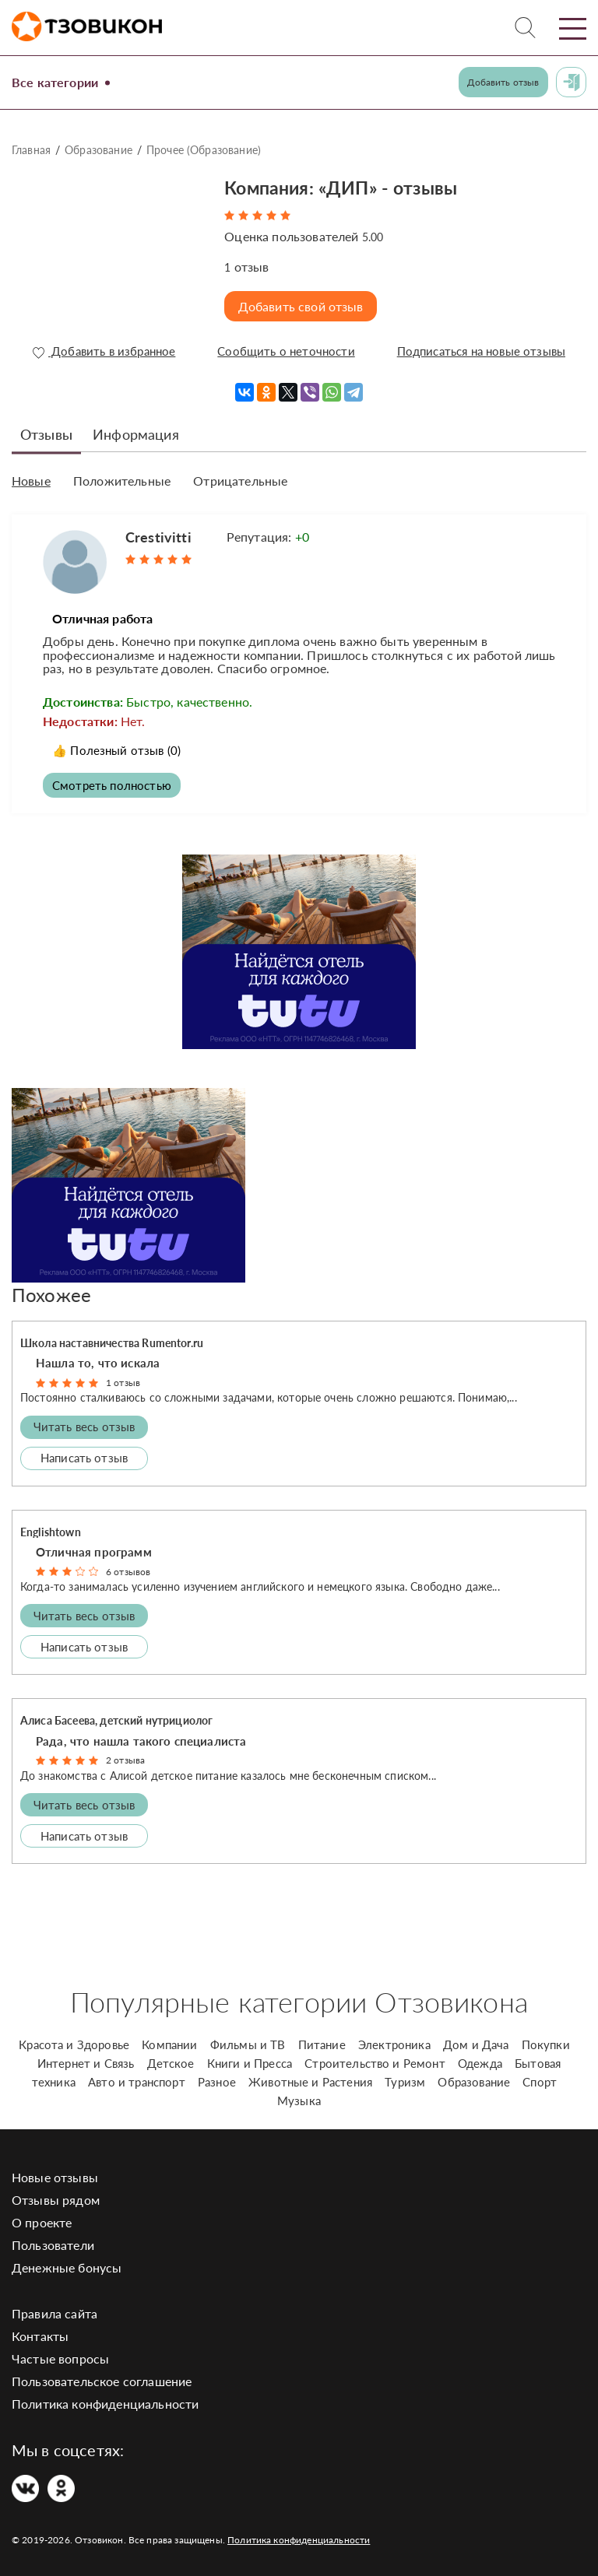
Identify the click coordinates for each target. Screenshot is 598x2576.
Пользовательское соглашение (102, 2376)
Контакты (40, 2331)
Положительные (122, 477)
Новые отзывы (55, 2172)
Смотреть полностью (115, 780)
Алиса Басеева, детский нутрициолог (116, 1716)
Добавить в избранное (103, 352)
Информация (136, 430)
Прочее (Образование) (203, 149)
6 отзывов (128, 1567)
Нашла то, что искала (98, 1359)
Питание (322, 2040)
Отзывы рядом (56, 2195)
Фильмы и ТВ (248, 2040)
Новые (31, 477)
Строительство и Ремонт (374, 2058)
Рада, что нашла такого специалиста (141, 1736)
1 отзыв (123, 1379)
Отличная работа (109, 612)
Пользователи (53, 2240)
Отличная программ (94, 1548)
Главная (31, 149)
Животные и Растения (310, 2077)
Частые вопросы (60, 2353)
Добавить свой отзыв (303, 306)
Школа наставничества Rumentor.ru (111, 1338)
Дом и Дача (476, 2040)
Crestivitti (158, 530)
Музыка (299, 2096)
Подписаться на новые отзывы (479, 352)
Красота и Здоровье (74, 2040)
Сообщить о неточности (283, 352)
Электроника (394, 2040)
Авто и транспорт (136, 2077)
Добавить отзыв (503, 82)
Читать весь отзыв (84, 1423)
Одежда (480, 2058)
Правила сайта (54, 2308)
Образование (98, 149)
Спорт (539, 2077)
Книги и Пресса (249, 2058)
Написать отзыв (84, 1454)
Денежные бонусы (66, 2262)
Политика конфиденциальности (105, 2399)
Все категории (60, 81)
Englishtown (50, 1527)
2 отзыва (125, 1756)
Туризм (405, 2077)
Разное (217, 2077)
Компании (169, 2040)
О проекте (42, 2217)
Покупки (546, 2040)
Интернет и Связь (86, 2058)
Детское (171, 2058)
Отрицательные (240, 477)
